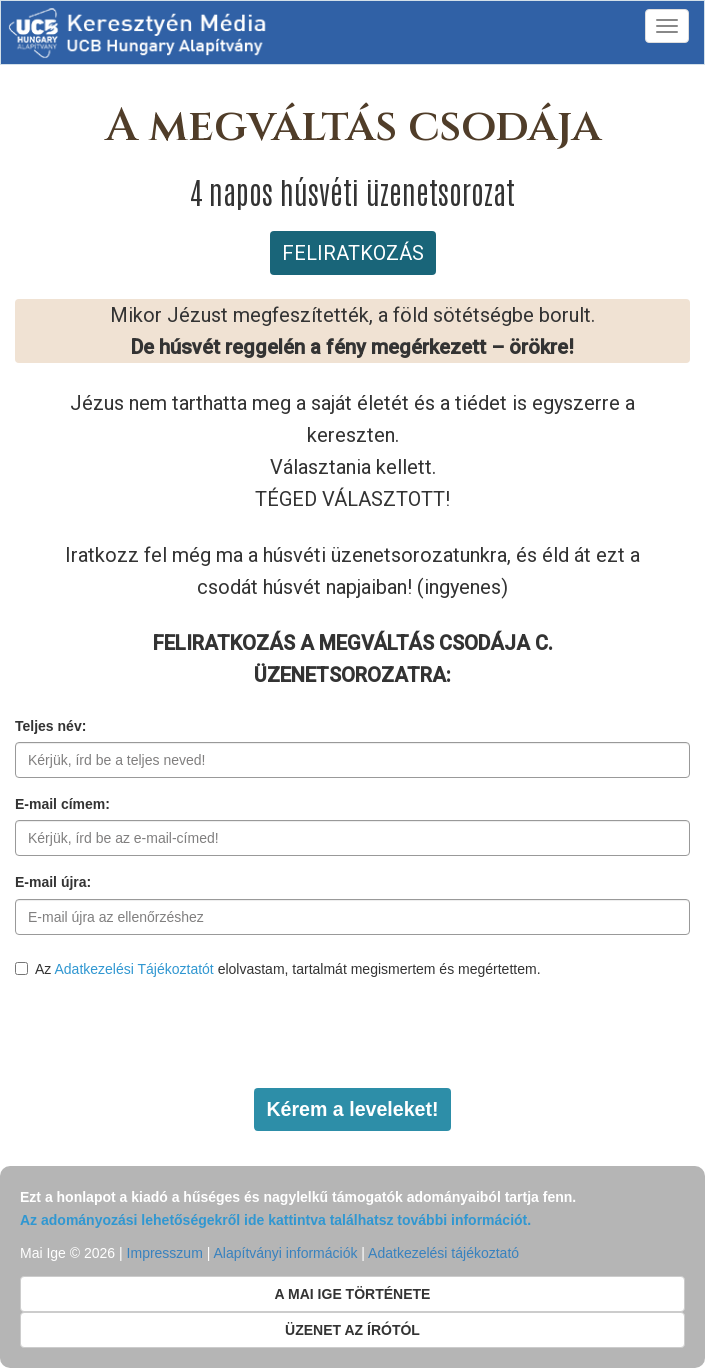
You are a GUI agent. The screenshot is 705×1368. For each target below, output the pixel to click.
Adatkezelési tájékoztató (443, 1253)
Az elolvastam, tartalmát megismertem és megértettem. (278, 969)
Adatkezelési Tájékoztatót (133, 969)
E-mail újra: (53, 882)
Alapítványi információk (285, 1253)
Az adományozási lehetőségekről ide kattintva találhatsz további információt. (275, 1220)
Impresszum (165, 1253)
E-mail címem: (62, 804)
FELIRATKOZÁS (353, 253)
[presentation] (167, 1034)
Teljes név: (50, 726)
